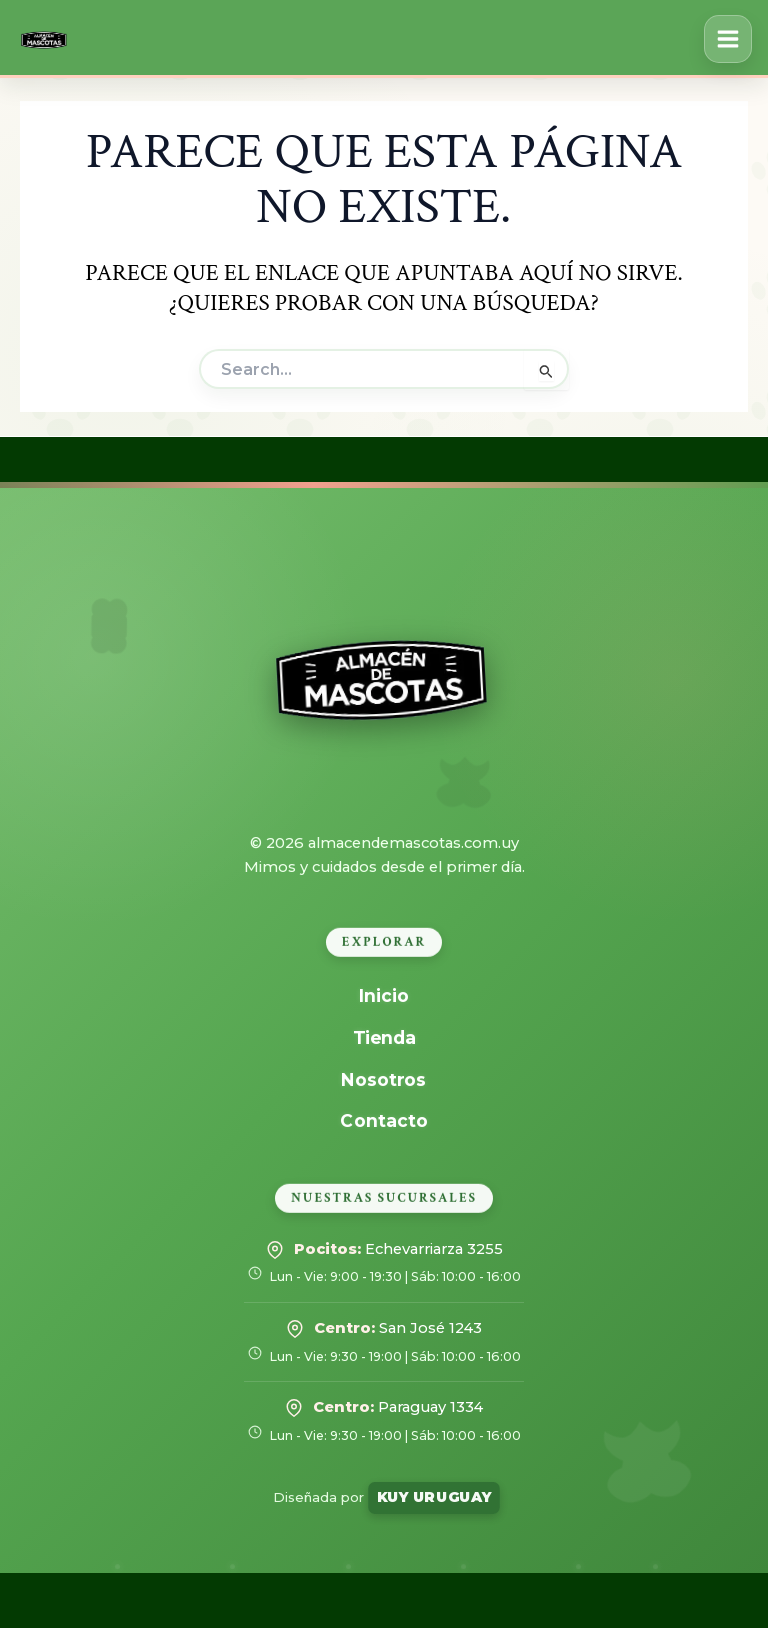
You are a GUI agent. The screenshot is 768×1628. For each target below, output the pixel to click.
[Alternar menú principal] (728, 39)
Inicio (384, 995)
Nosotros (384, 1078)
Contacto (384, 1120)
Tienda (384, 1037)
